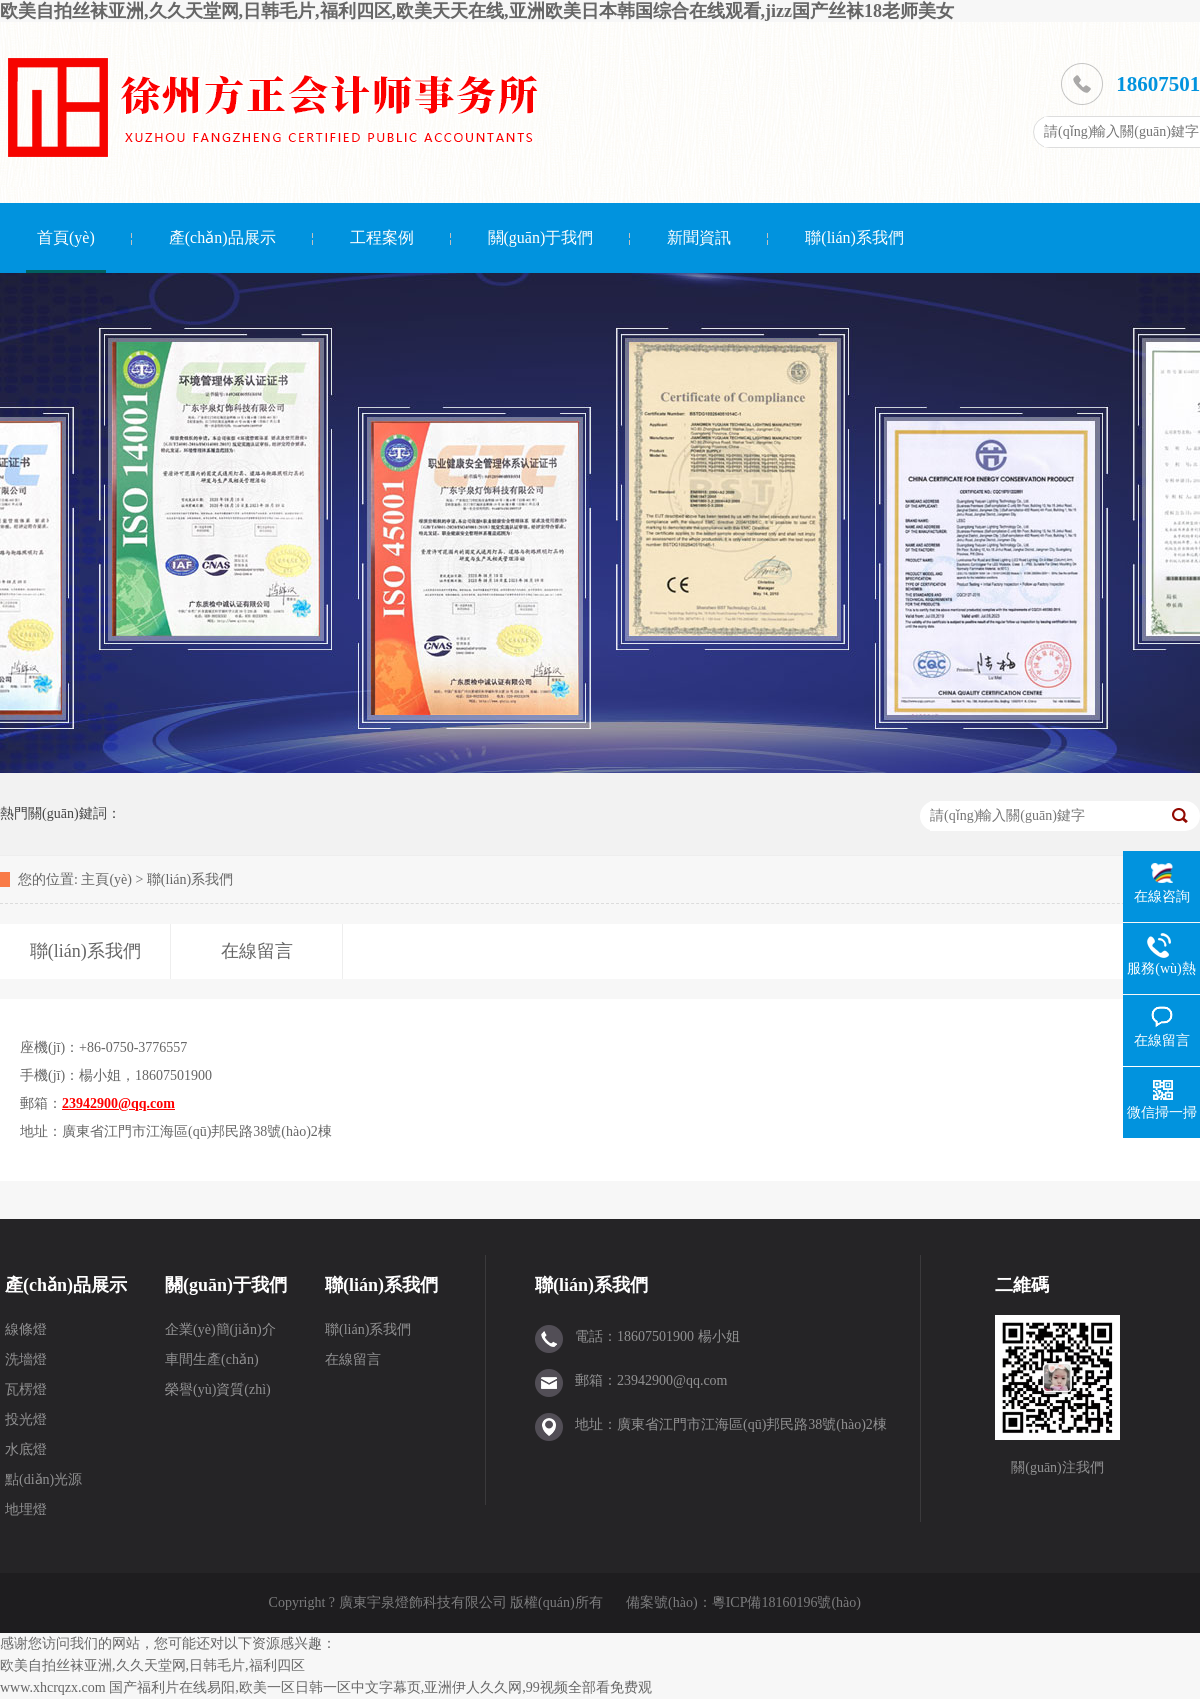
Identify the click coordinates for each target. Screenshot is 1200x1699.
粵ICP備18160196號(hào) (786, 1602)
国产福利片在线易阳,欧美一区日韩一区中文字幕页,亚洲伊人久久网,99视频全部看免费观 (380, 1687)
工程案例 (382, 237)
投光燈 (26, 1419)
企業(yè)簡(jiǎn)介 (220, 1329)
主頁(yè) (106, 879)
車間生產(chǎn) (212, 1359)
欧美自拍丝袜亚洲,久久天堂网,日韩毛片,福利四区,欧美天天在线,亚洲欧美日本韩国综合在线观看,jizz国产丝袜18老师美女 (477, 11)
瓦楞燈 (26, 1389)
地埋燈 (26, 1509)
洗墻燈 (26, 1359)
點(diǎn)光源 (43, 1479)
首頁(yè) (66, 237)
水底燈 (26, 1449)
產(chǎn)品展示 (222, 237)
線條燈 (26, 1329)
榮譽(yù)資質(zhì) (218, 1389)
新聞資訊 (699, 237)
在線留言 (353, 1359)
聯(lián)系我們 (854, 237)
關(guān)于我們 (541, 237)
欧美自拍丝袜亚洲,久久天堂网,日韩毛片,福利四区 (152, 1665)
